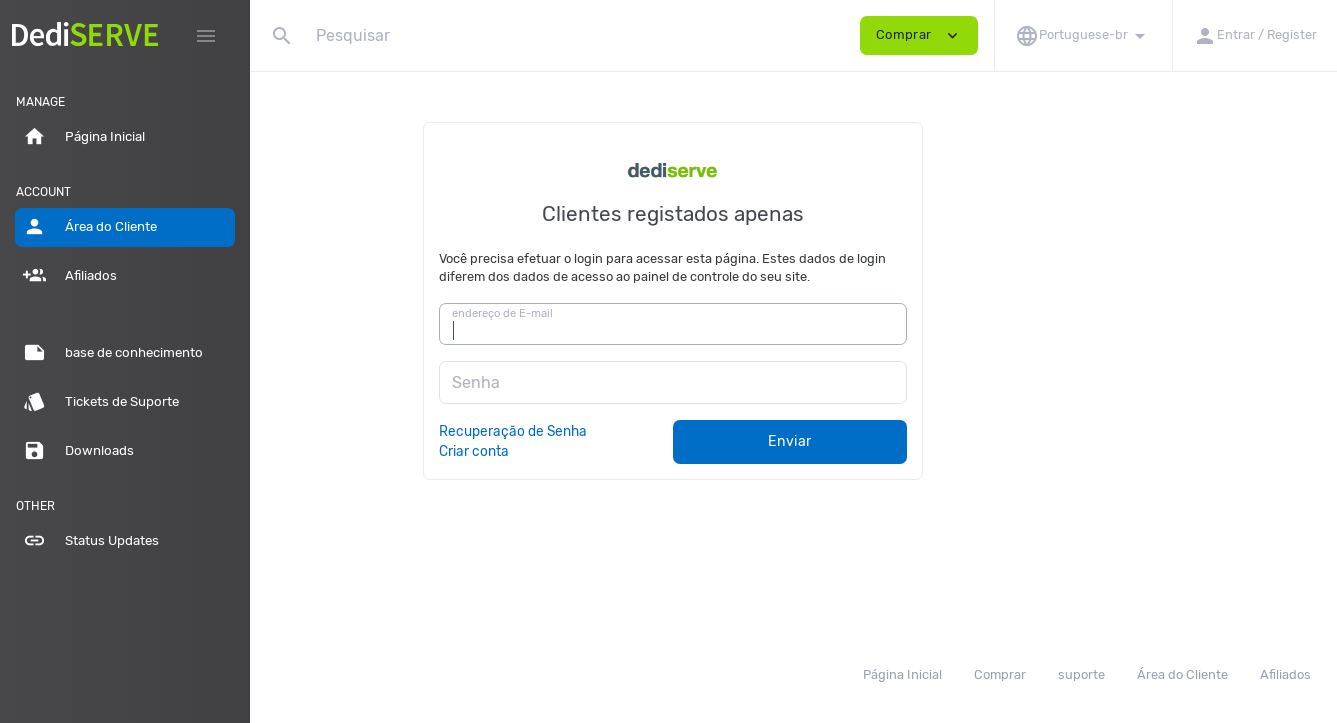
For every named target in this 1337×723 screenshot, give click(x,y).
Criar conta (595, 451)
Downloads (78, 451)
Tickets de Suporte (101, 402)
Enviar (911, 441)
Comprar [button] (919, 35)
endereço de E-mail (622, 313)
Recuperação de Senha (634, 431)
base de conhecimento (113, 353)
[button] (1083, 35)
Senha (596, 382)
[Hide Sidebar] (206, 36)
